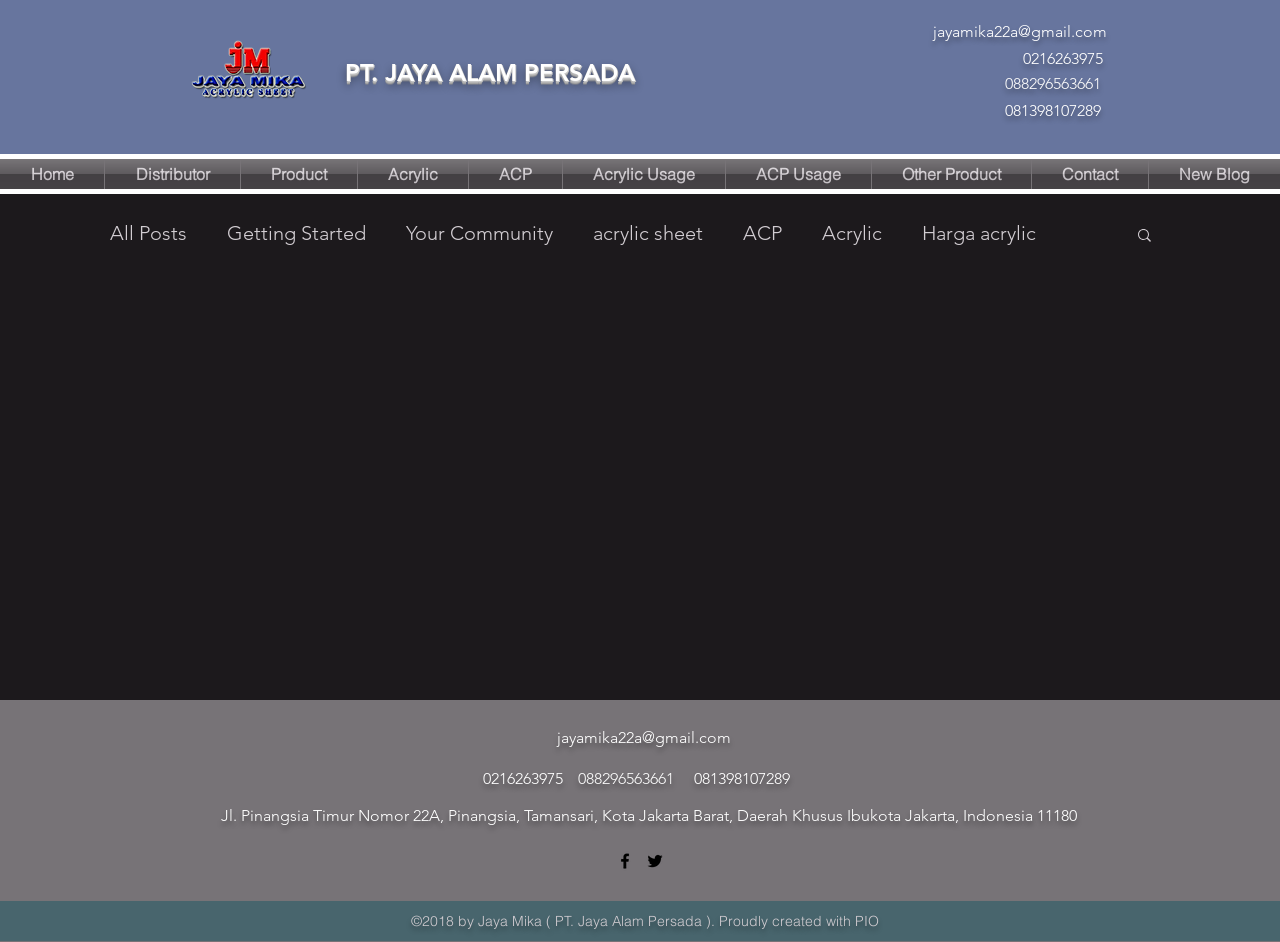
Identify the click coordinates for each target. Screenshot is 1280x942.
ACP (762, 233)
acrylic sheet (648, 233)
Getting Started (296, 233)
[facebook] (625, 861)
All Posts (148, 233)
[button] (1144, 236)
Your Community (479, 233)
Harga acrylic (979, 233)
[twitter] (655, 861)
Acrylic (852, 233)
